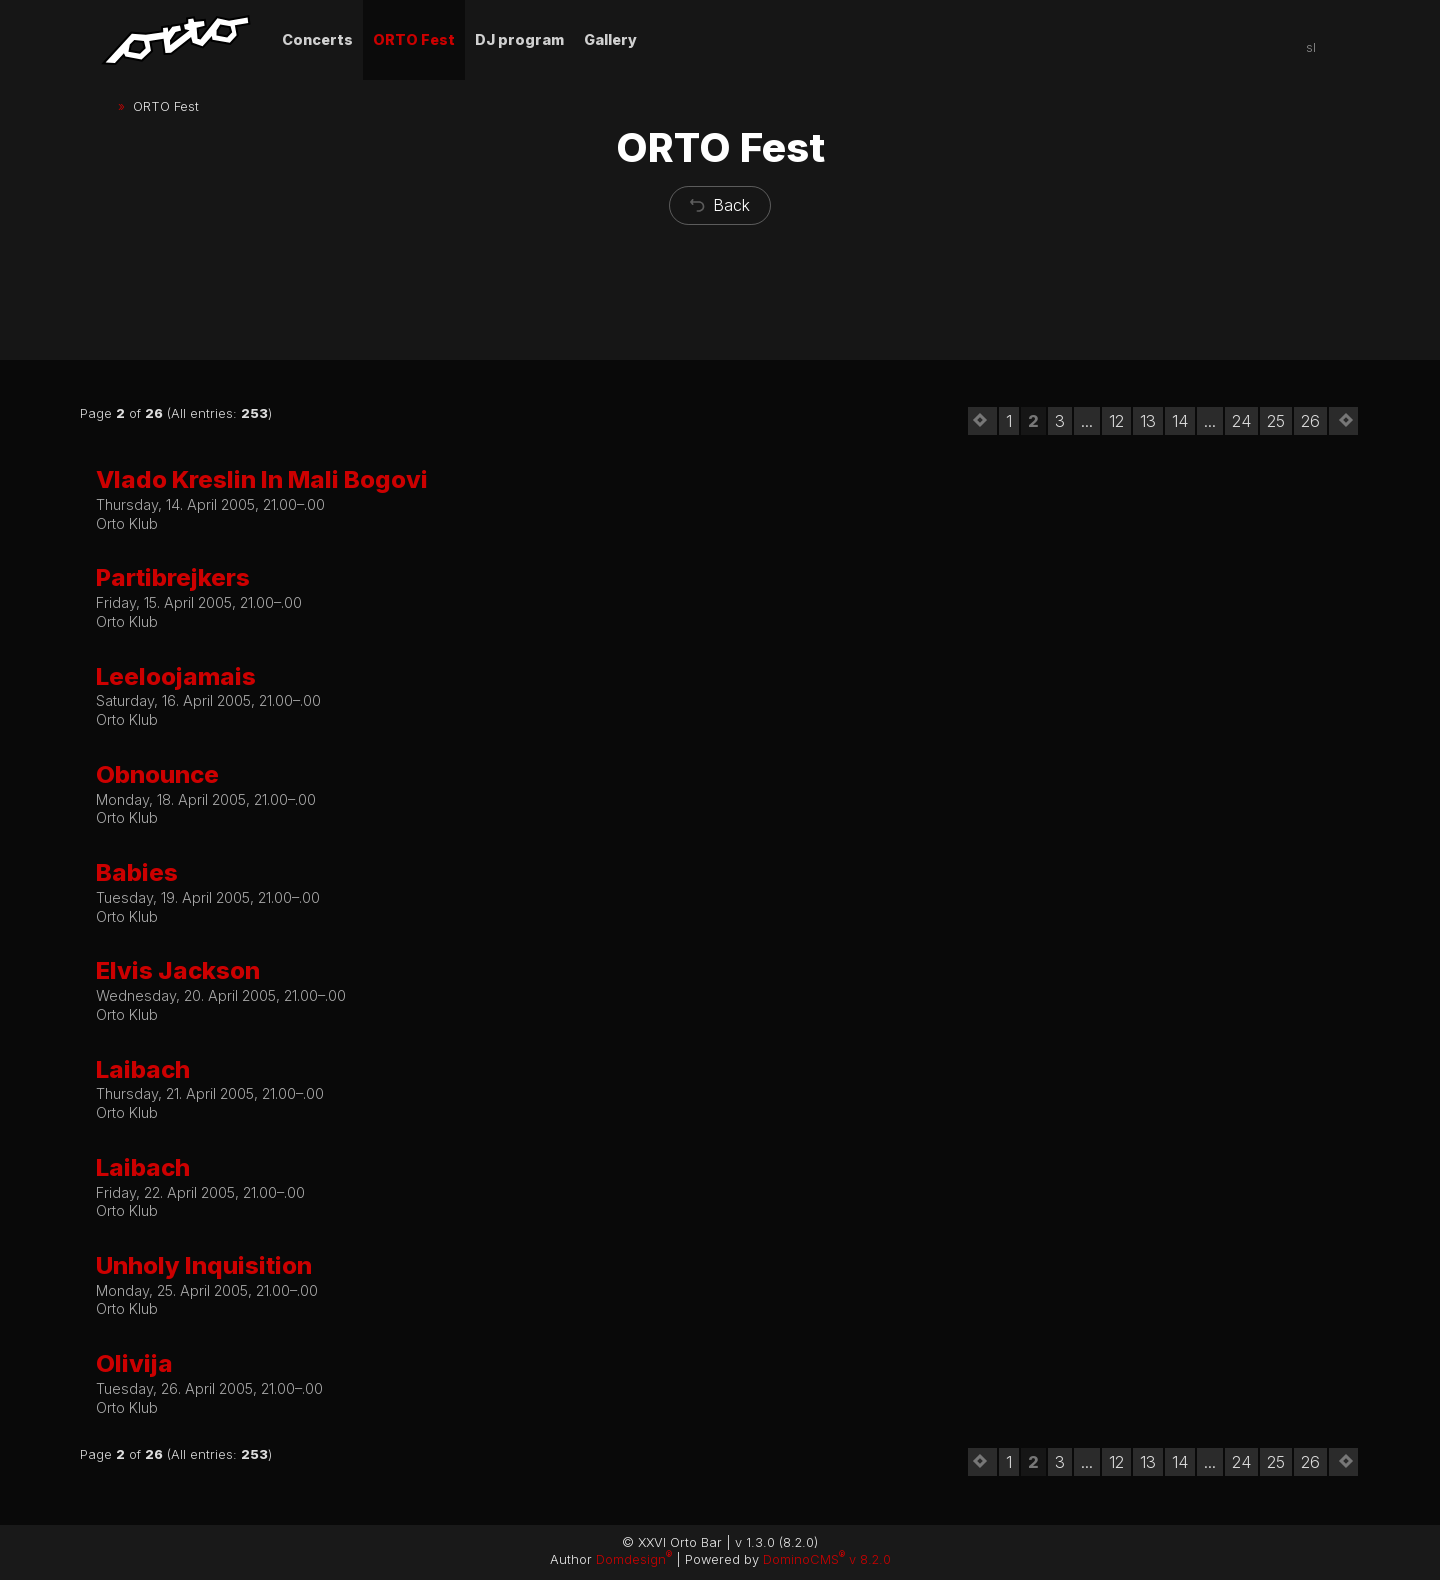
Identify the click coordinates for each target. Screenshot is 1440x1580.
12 (1116, 421)
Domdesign (634, 1559)
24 (1241, 421)
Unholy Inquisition (204, 1265)
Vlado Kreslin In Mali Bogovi (262, 479)
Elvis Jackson (178, 970)
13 (1148, 421)
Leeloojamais (176, 676)
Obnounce (157, 774)
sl (1311, 47)
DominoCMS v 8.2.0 (827, 1559)
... (1087, 421)
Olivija (134, 1363)
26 (1310, 421)
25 (1276, 421)
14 (1180, 421)
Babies (137, 872)
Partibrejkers (173, 577)
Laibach (143, 1069)
